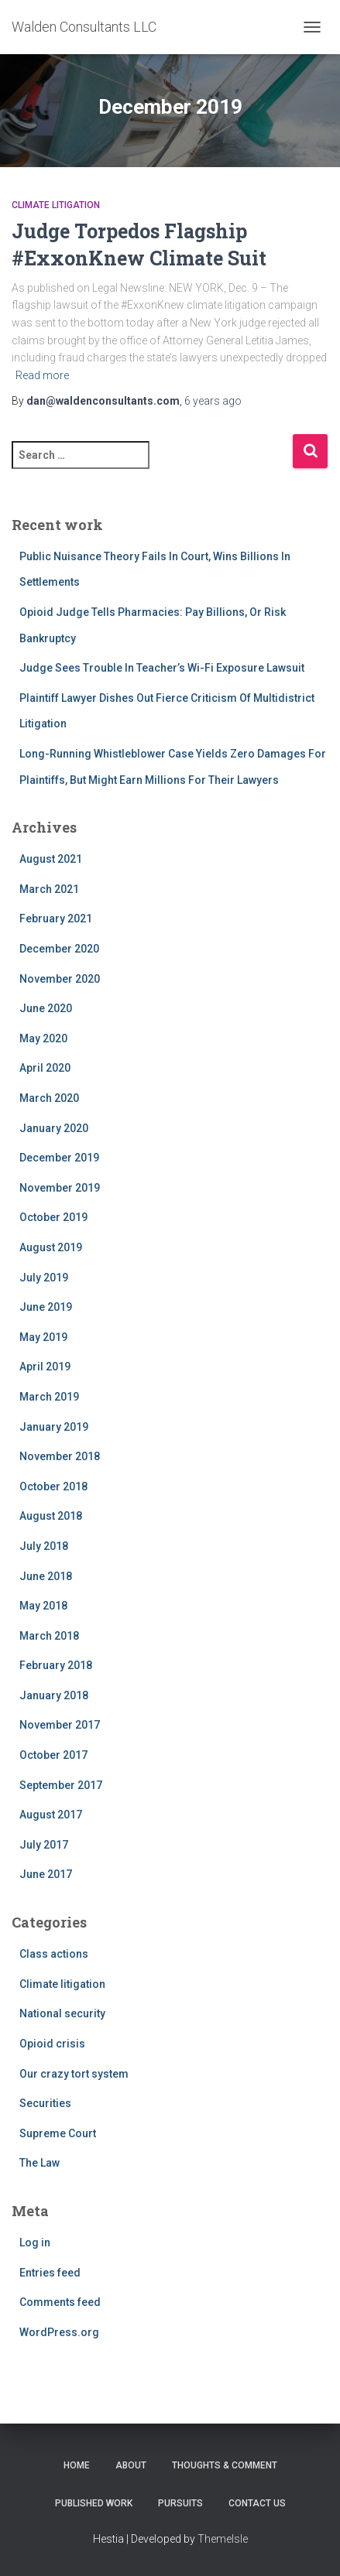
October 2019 (53, 1217)
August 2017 (50, 1814)
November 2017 (59, 1725)
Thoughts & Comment (224, 2465)
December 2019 (59, 1157)
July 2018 (43, 1546)
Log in (34, 2242)
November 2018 (59, 1456)
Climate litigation (56, 205)
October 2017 (53, 1755)
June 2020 (45, 1008)
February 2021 (55, 918)
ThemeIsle (222, 2539)
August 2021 (50, 859)
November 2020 (59, 979)
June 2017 (45, 1874)
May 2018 (43, 1605)
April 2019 (44, 1366)
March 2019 (49, 1397)
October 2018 (53, 1486)
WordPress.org (59, 2332)
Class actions (53, 1954)
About (130, 2465)
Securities (45, 2103)
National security (62, 2013)
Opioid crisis (52, 2043)
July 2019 (43, 1277)
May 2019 (43, 1337)
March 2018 (49, 1636)
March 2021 (49, 889)
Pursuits (180, 2503)
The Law (39, 2163)
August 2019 (50, 1247)
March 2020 (49, 1098)
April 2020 (44, 1068)
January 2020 (53, 1128)
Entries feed (50, 2272)
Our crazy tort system (74, 2074)
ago (213, 401)
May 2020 (43, 1038)
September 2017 (60, 1785)
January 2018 (53, 1695)
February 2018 (55, 1665)
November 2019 (59, 1188)
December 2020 (59, 948)
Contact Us (257, 2503)
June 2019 (45, 1307)
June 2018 (45, 1576)
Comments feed (60, 2302)
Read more (42, 375)
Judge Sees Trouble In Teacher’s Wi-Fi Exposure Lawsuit (161, 668)
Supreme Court (57, 2133)
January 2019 (53, 1427)
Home (77, 2465)
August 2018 (50, 1516)
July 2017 (43, 1845)
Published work (93, 2503)
